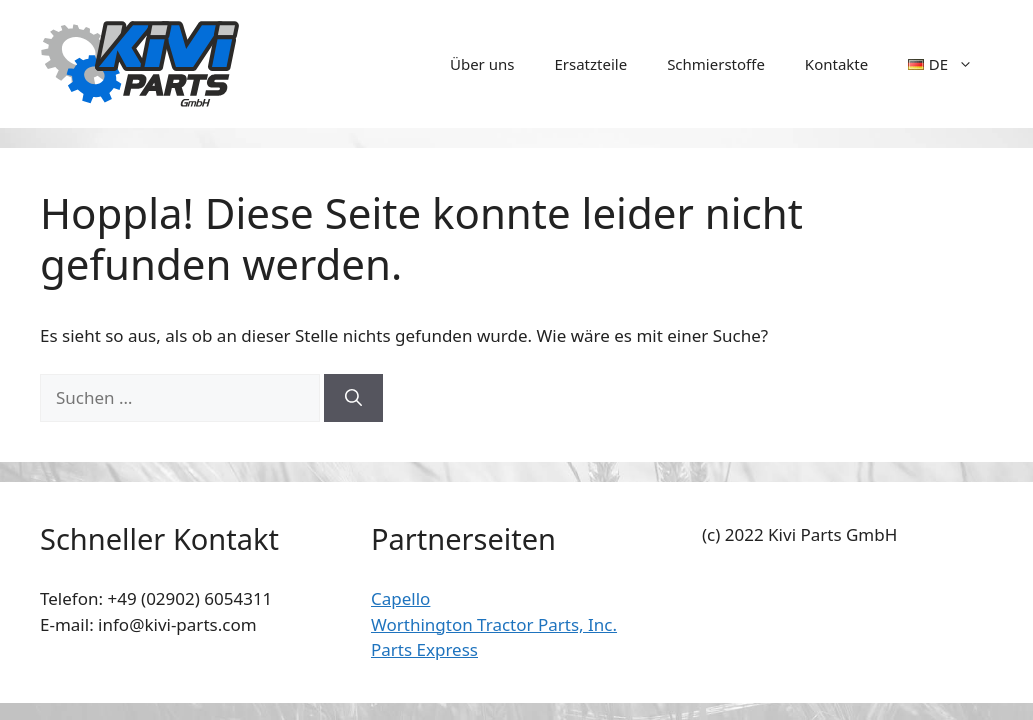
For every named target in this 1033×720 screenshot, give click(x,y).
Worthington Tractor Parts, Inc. (494, 624)
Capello (400, 598)
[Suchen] (353, 398)
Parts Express (424, 649)
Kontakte (836, 64)
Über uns (482, 64)
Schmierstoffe (716, 64)
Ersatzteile (590, 64)
